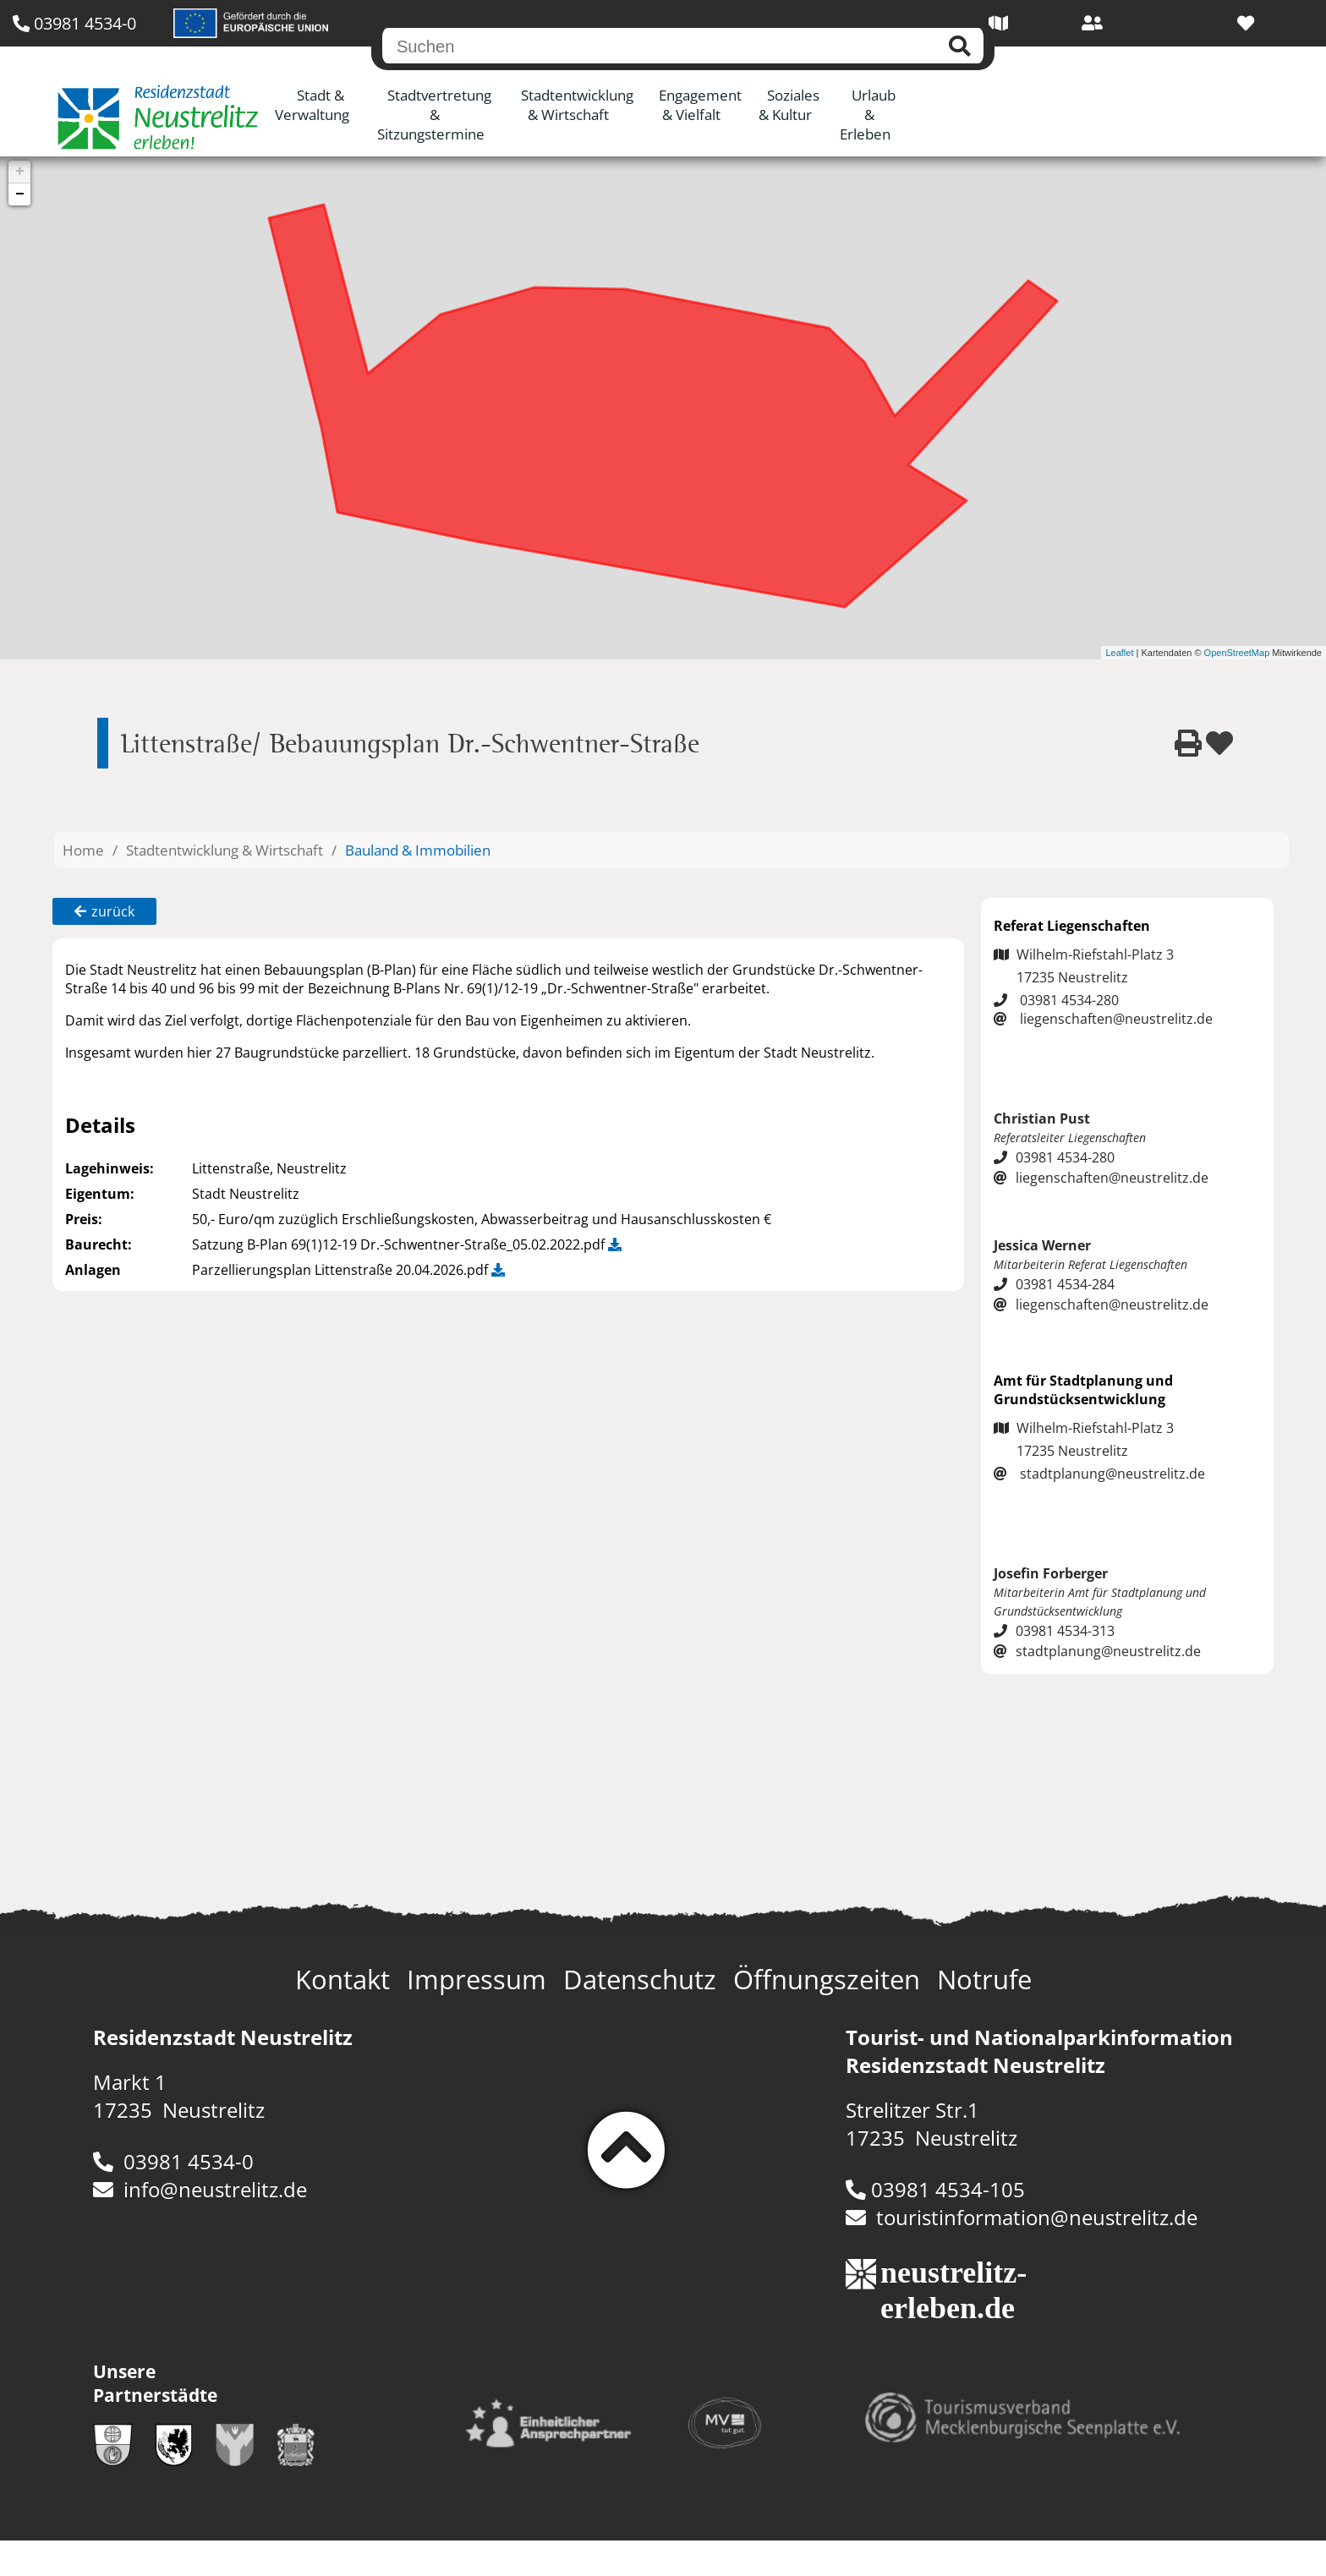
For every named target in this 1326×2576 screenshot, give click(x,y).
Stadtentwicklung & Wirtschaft (577, 104)
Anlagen (93, 1270)
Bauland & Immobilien (417, 850)
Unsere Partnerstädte (155, 2383)
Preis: (83, 1219)
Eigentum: (99, 1193)
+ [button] (20, 171)
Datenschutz (639, 1979)
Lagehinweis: (109, 1168)
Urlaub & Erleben (868, 114)
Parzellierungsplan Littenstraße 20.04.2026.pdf (348, 1270)
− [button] (20, 194)
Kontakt (342, 1979)
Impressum (476, 1979)
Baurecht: (98, 1244)
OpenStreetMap (1237, 653)
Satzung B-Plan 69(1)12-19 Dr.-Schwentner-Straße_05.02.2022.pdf (407, 1244)
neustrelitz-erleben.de (943, 2290)
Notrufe (984, 1979)
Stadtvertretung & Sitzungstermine (434, 114)
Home (83, 850)
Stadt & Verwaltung (312, 104)
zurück (104, 911)
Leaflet (1119, 653)
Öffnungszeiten (826, 1979)
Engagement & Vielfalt (700, 104)
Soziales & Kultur (789, 104)
